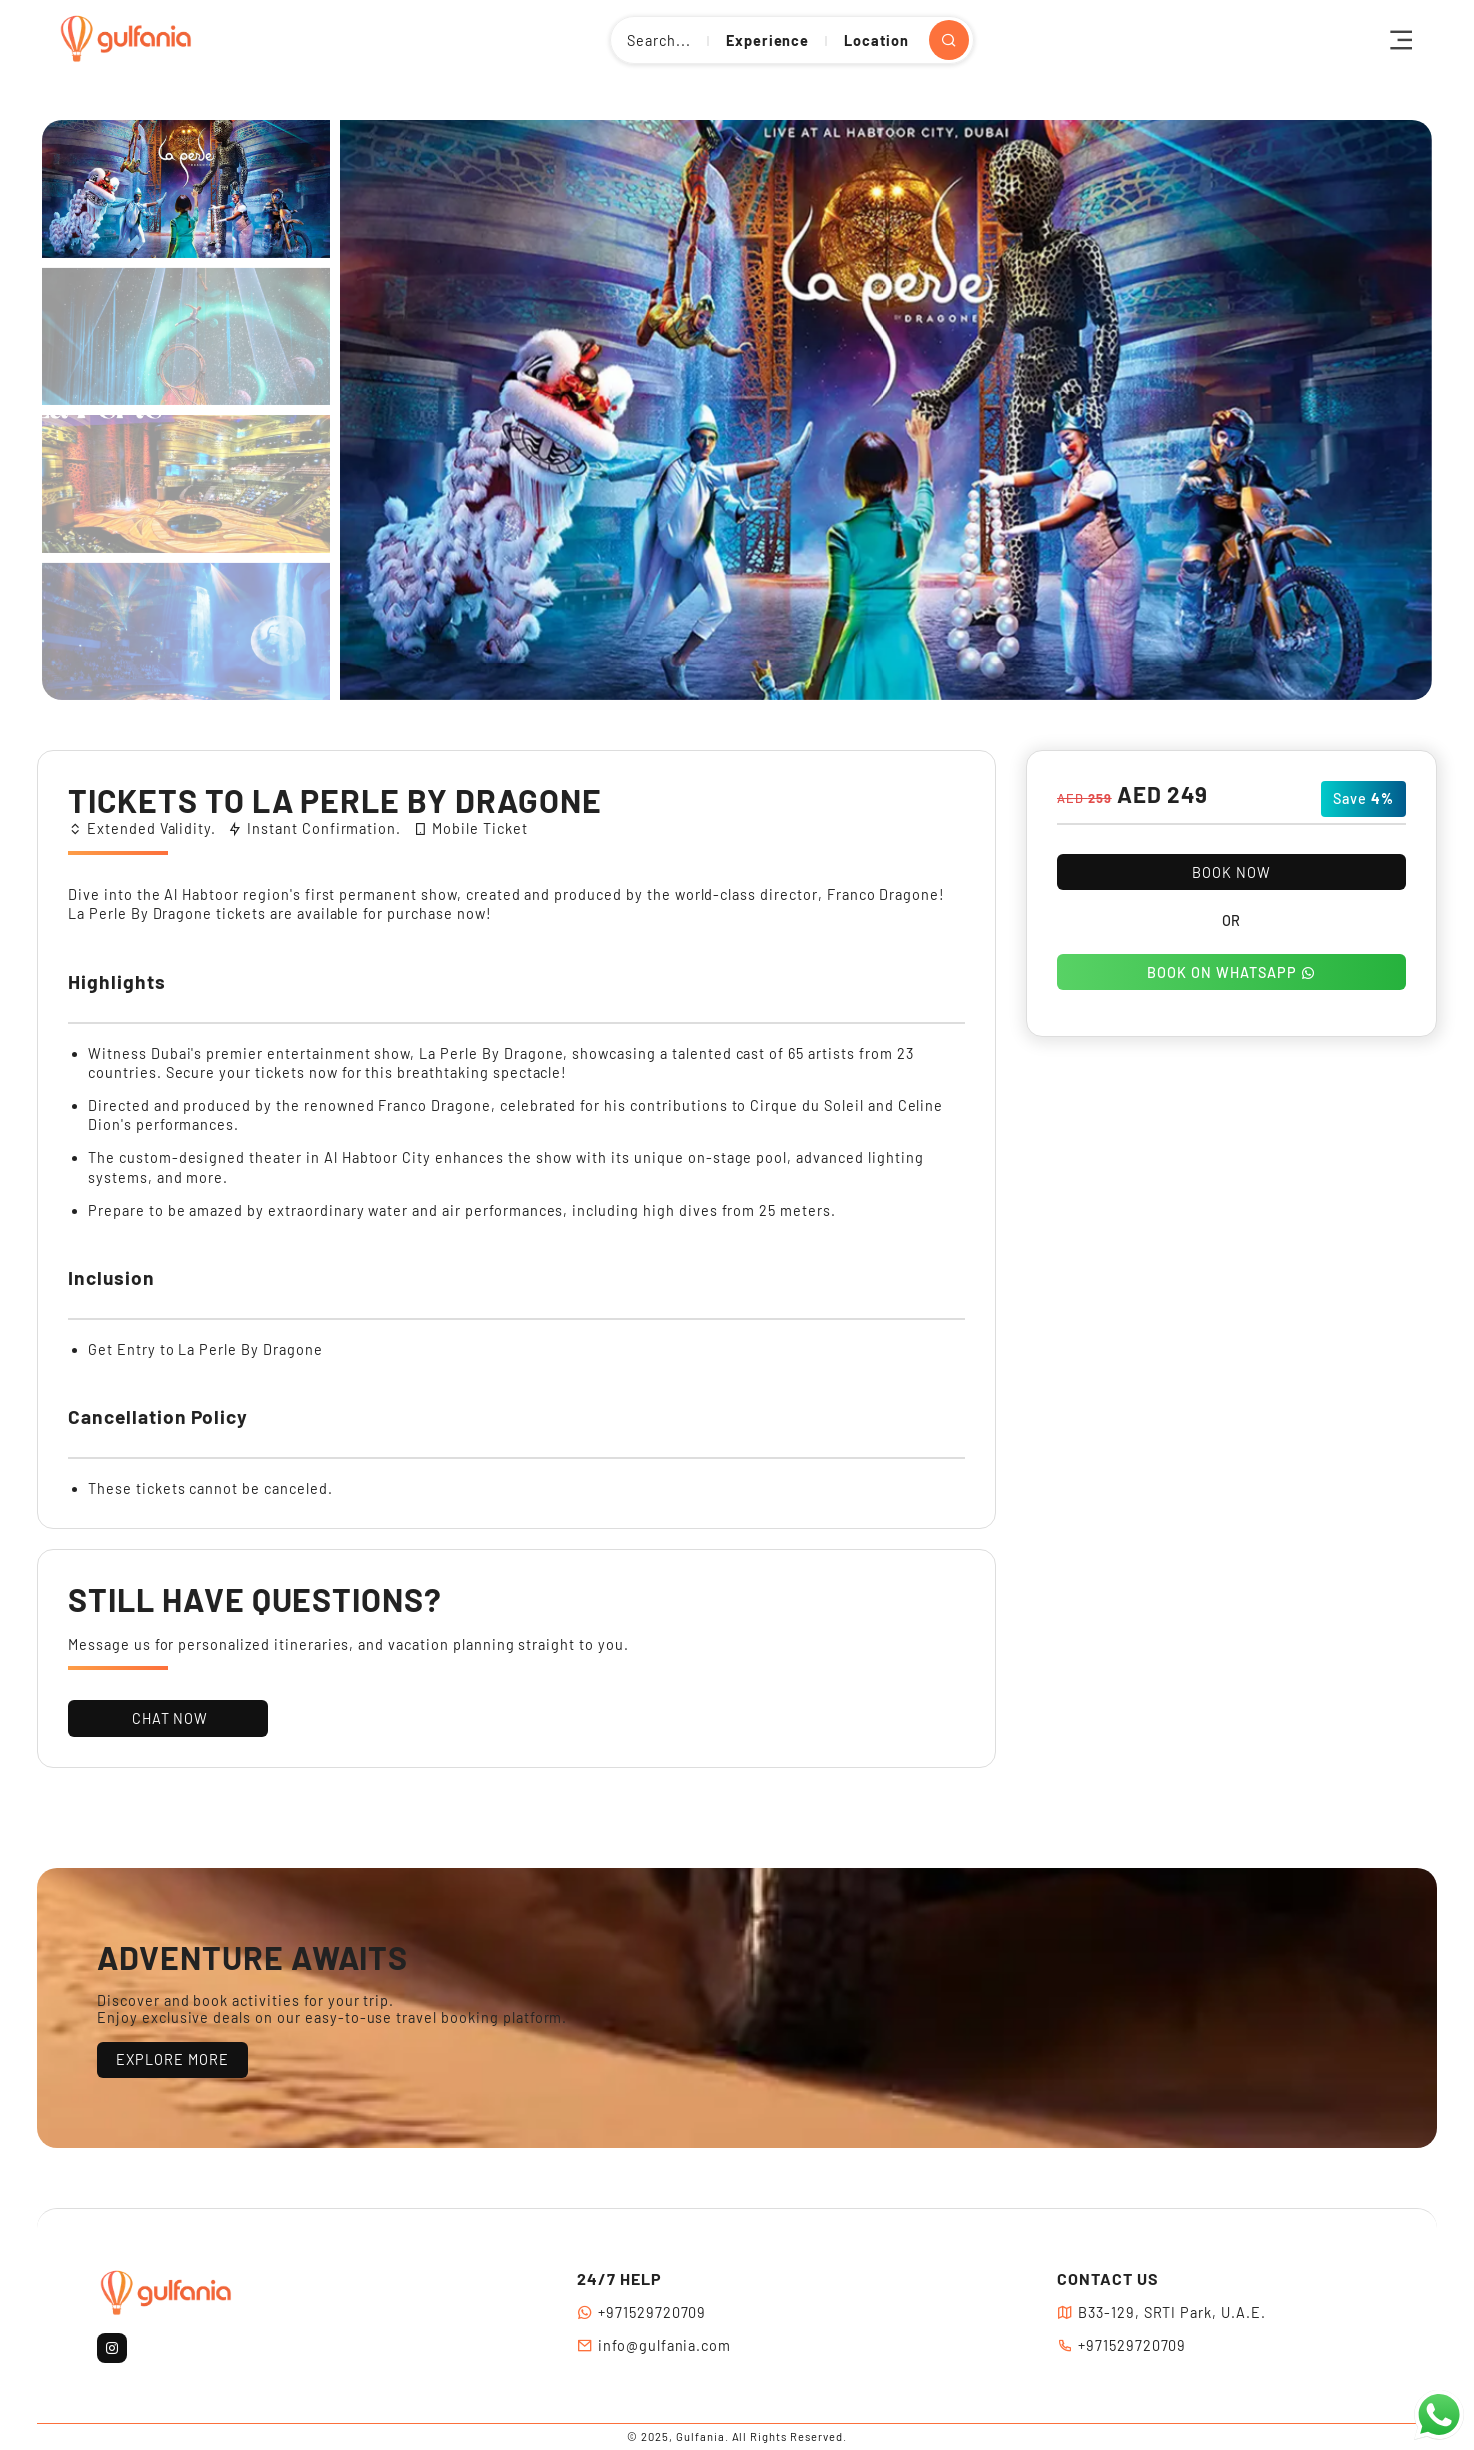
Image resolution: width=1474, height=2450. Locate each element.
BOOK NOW (1231, 872)
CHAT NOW (168, 1718)
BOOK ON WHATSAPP (1231, 972)
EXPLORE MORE (172, 2059)
